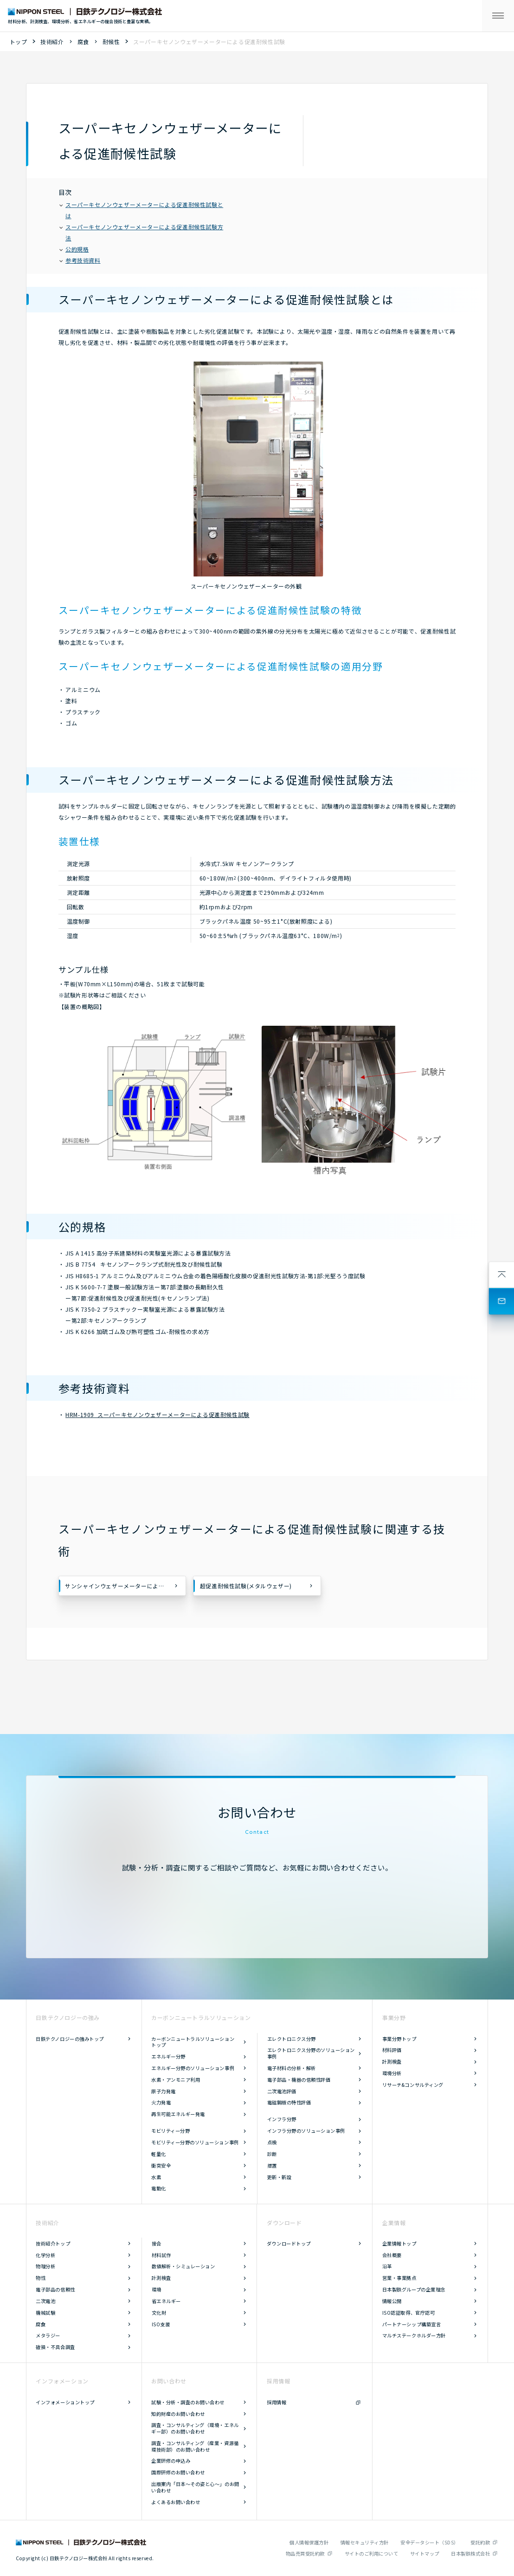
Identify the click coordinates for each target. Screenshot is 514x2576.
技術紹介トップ (53, 2243)
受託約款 (480, 2542)
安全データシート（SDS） (429, 2542)
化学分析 (45, 2255)
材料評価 (392, 2049)
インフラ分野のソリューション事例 (306, 2130)
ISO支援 (161, 2324)
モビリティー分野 (170, 2130)
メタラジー (48, 2335)
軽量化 (158, 2153)
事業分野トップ (399, 2038)
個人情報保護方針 (308, 2542)
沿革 (387, 2266)
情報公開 (392, 2301)
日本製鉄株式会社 (470, 2553)
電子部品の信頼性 (55, 2289)
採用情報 (276, 2402)
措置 (272, 2165)
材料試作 (161, 2255)
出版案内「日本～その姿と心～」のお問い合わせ (195, 2487)
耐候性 (111, 41)
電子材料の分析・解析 (291, 2068)
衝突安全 (161, 2165)
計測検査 (392, 2061)
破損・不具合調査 (55, 2346)
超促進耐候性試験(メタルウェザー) (246, 1586)
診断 (272, 2153)
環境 (156, 2289)
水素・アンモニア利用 (175, 2079)
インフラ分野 (281, 2119)
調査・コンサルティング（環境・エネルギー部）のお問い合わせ (194, 2428)
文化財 (159, 2312)
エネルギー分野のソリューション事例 (192, 2068)
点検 (272, 2142)
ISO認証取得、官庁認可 (408, 2312)
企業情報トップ (399, 2243)
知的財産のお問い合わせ (178, 2413)
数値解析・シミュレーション (183, 2266)
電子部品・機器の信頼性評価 (299, 2079)
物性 (40, 2277)
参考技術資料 (80, 260)
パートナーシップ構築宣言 (411, 2324)
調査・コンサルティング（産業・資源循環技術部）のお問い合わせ (194, 2446)
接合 (156, 2243)
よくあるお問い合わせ (175, 2501)
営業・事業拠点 (399, 2277)
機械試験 (45, 2312)
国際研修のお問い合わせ (178, 2472)
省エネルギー (166, 2301)
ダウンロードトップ (289, 2243)
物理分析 (45, 2266)
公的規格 (74, 249)
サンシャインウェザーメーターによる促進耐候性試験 (125, 1586)
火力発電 (161, 2102)
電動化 (158, 2188)
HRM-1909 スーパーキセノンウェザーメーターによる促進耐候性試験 (157, 1414)
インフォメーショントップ (65, 2402)
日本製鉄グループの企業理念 (413, 2289)
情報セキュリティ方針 (365, 2542)
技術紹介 (52, 41)
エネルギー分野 (168, 2056)
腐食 (83, 41)
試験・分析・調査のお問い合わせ (188, 2402)
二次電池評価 (281, 2091)
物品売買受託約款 (305, 2553)
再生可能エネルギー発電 (178, 2113)
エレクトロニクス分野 (291, 2038)
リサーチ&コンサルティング (412, 2084)
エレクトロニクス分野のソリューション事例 (311, 2053)
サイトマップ (424, 2553)
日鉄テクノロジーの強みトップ (69, 2038)
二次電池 (45, 2301)
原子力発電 (163, 2091)
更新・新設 (279, 2177)
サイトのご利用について (371, 2553)
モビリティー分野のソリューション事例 (194, 2142)
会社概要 (392, 2255)
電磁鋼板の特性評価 (289, 2102)
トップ (18, 41)
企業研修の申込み (170, 2460)
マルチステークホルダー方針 (414, 2335)
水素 (156, 2177)
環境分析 (392, 2073)
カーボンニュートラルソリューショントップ (192, 2042)
